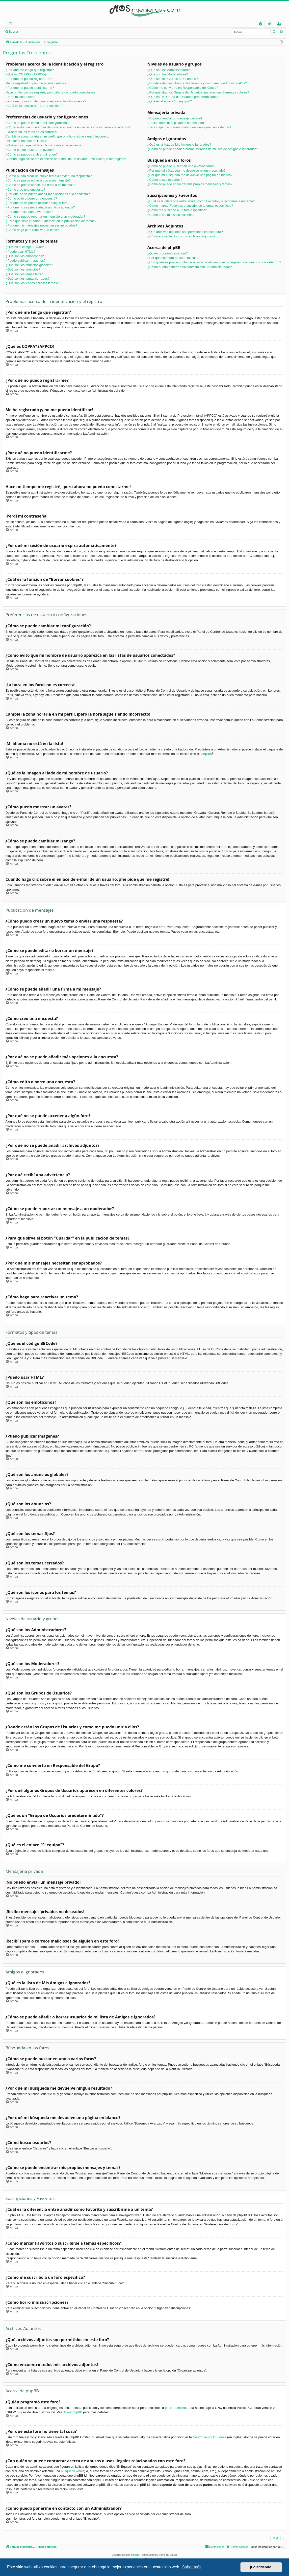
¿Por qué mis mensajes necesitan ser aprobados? (41, 225)
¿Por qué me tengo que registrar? (29, 70)
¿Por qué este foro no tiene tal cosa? (173, 258)
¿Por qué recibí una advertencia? (29, 212)
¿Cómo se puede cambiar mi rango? (31, 154)
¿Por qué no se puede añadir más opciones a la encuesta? (47, 194)
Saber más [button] (191, 2567)
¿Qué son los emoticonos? (24, 256)
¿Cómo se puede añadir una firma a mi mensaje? (40, 185)
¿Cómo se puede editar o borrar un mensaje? (38, 180)
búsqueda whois (72, 2471)
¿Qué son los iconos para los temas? (32, 283)
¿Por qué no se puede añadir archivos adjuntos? (40, 207)
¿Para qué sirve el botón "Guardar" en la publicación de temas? (50, 221)
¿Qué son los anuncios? (22, 269)
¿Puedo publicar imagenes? (25, 260)
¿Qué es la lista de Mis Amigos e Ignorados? (179, 144)
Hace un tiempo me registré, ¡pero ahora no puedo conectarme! (50, 92)
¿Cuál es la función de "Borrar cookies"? (34, 106)
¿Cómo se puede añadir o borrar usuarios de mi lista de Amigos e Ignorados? (202, 149)
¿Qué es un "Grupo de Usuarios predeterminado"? (183, 97)
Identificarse (34, 31)
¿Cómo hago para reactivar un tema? (32, 230)
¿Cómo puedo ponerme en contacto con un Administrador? (189, 267)
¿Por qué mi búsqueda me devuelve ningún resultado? (186, 170)
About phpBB (72, 2412)
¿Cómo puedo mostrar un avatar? (29, 150)
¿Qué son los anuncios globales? (29, 265)
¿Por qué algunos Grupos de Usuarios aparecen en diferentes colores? (198, 92)
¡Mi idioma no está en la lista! (26, 141)
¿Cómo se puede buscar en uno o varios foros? (181, 166)
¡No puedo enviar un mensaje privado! (174, 118)
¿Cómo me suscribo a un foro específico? (177, 210)
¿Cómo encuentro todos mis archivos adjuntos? (181, 236)
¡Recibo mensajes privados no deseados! (176, 123)
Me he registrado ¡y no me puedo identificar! (36, 83)
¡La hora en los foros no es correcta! (31, 132)
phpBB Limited (175, 2408)
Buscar (13, 31)
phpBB (206, 754)
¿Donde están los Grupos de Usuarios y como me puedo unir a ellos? (197, 83)
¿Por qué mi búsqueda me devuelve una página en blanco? (190, 175)
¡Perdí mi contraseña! (20, 97)
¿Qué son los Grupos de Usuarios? (172, 79)
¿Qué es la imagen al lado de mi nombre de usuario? (43, 145)
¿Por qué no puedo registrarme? (28, 79)
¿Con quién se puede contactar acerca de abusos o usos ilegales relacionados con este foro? (214, 262)
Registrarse (56, 31)
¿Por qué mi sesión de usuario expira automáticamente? (45, 101)
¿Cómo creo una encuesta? (25, 189)
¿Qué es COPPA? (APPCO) (25, 74)
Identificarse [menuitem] (271, 25)
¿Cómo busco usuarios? (164, 179)
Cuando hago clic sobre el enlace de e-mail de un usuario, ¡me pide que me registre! (65, 159)
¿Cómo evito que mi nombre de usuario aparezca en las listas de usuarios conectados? (68, 127)
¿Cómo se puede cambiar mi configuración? (37, 123)
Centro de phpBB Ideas (209, 2437)
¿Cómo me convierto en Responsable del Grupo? (182, 88)
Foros (92, 24)
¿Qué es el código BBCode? (25, 247)
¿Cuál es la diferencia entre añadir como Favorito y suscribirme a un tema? (201, 201)
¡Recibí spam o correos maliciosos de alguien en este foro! (189, 127)
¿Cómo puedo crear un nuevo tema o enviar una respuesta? (48, 176)
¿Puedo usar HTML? (20, 251)
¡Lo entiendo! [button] (261, 2567)
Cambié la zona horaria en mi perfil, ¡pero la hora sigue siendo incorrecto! (57, 136)
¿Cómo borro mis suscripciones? (170, 215)
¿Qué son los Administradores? (169, 70)
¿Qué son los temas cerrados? (27, 278)
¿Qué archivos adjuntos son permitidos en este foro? (185, 232)
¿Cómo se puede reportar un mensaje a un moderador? (45, 216)
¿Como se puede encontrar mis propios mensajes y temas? (190, 184)
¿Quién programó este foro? (167, 253)
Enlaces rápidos (11, 25)
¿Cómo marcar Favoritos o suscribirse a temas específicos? (190, 205)
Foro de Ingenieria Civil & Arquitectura (47, 24)
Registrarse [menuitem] (280, 25)
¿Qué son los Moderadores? (167, 74)
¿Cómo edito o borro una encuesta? (31, 198)
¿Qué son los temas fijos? (24, 274)
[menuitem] (260, 24)
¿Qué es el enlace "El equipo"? (169, 101)
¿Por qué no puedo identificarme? (29, 88)
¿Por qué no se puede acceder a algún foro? (37, 203)
